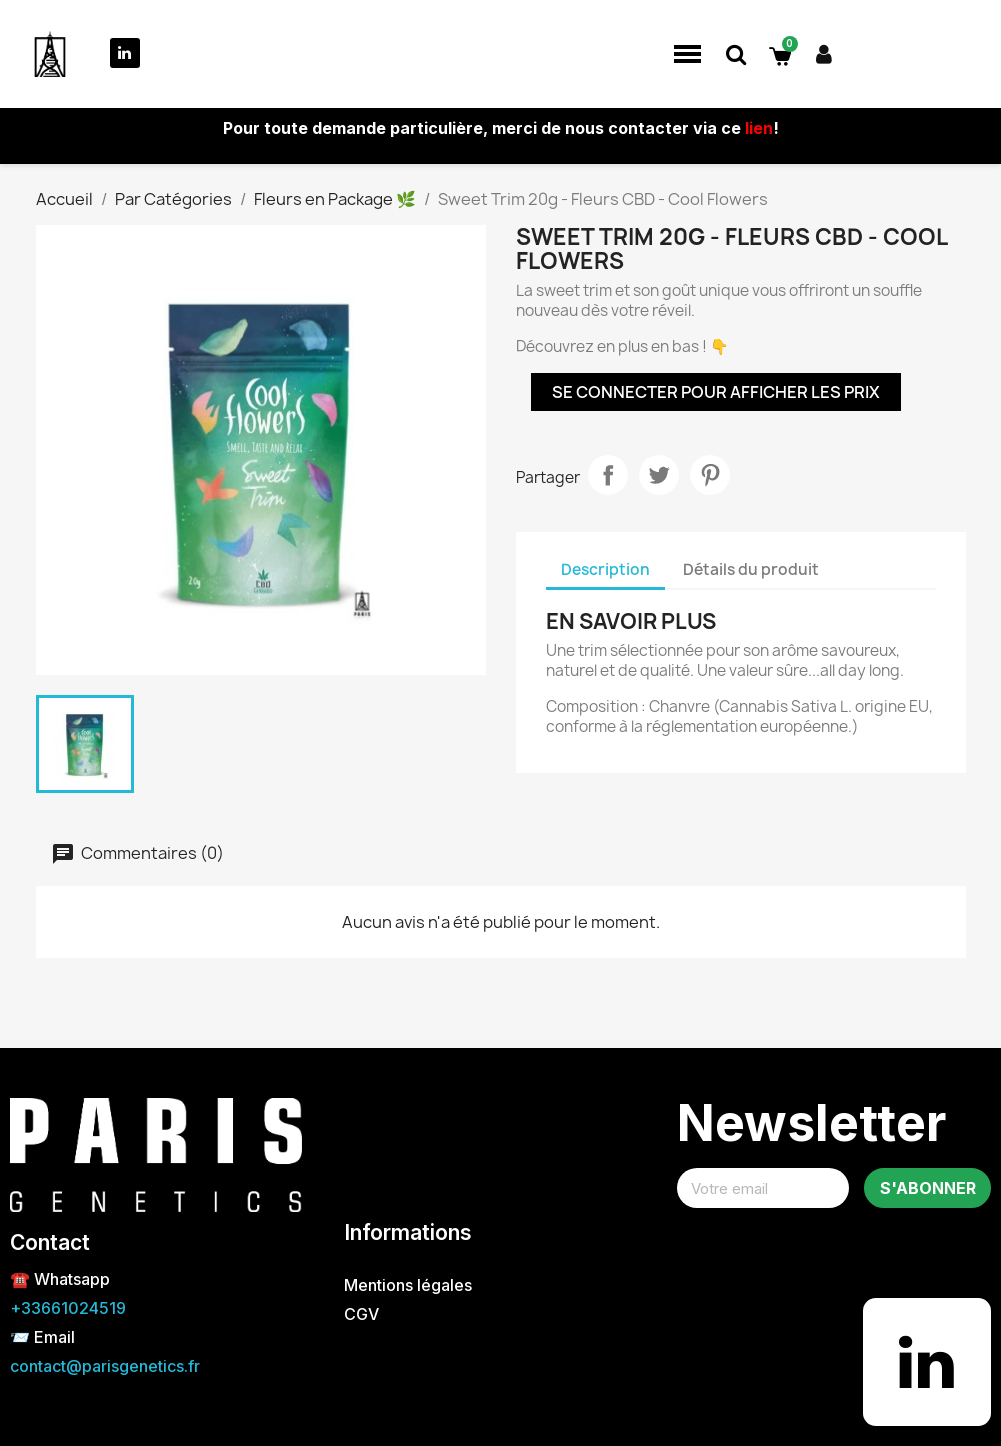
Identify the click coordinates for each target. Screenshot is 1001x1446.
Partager (608, 475)
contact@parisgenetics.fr (105, 1366)
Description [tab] (605, 569)
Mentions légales (408, 1285)
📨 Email (42, 1337)
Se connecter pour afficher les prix (716, 392)
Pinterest (710, 475)
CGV (361, 1314)
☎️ (22, 1279)
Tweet (659, 475)
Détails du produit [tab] (751, 569)
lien (759, 128)
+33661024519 (68, 1308)
